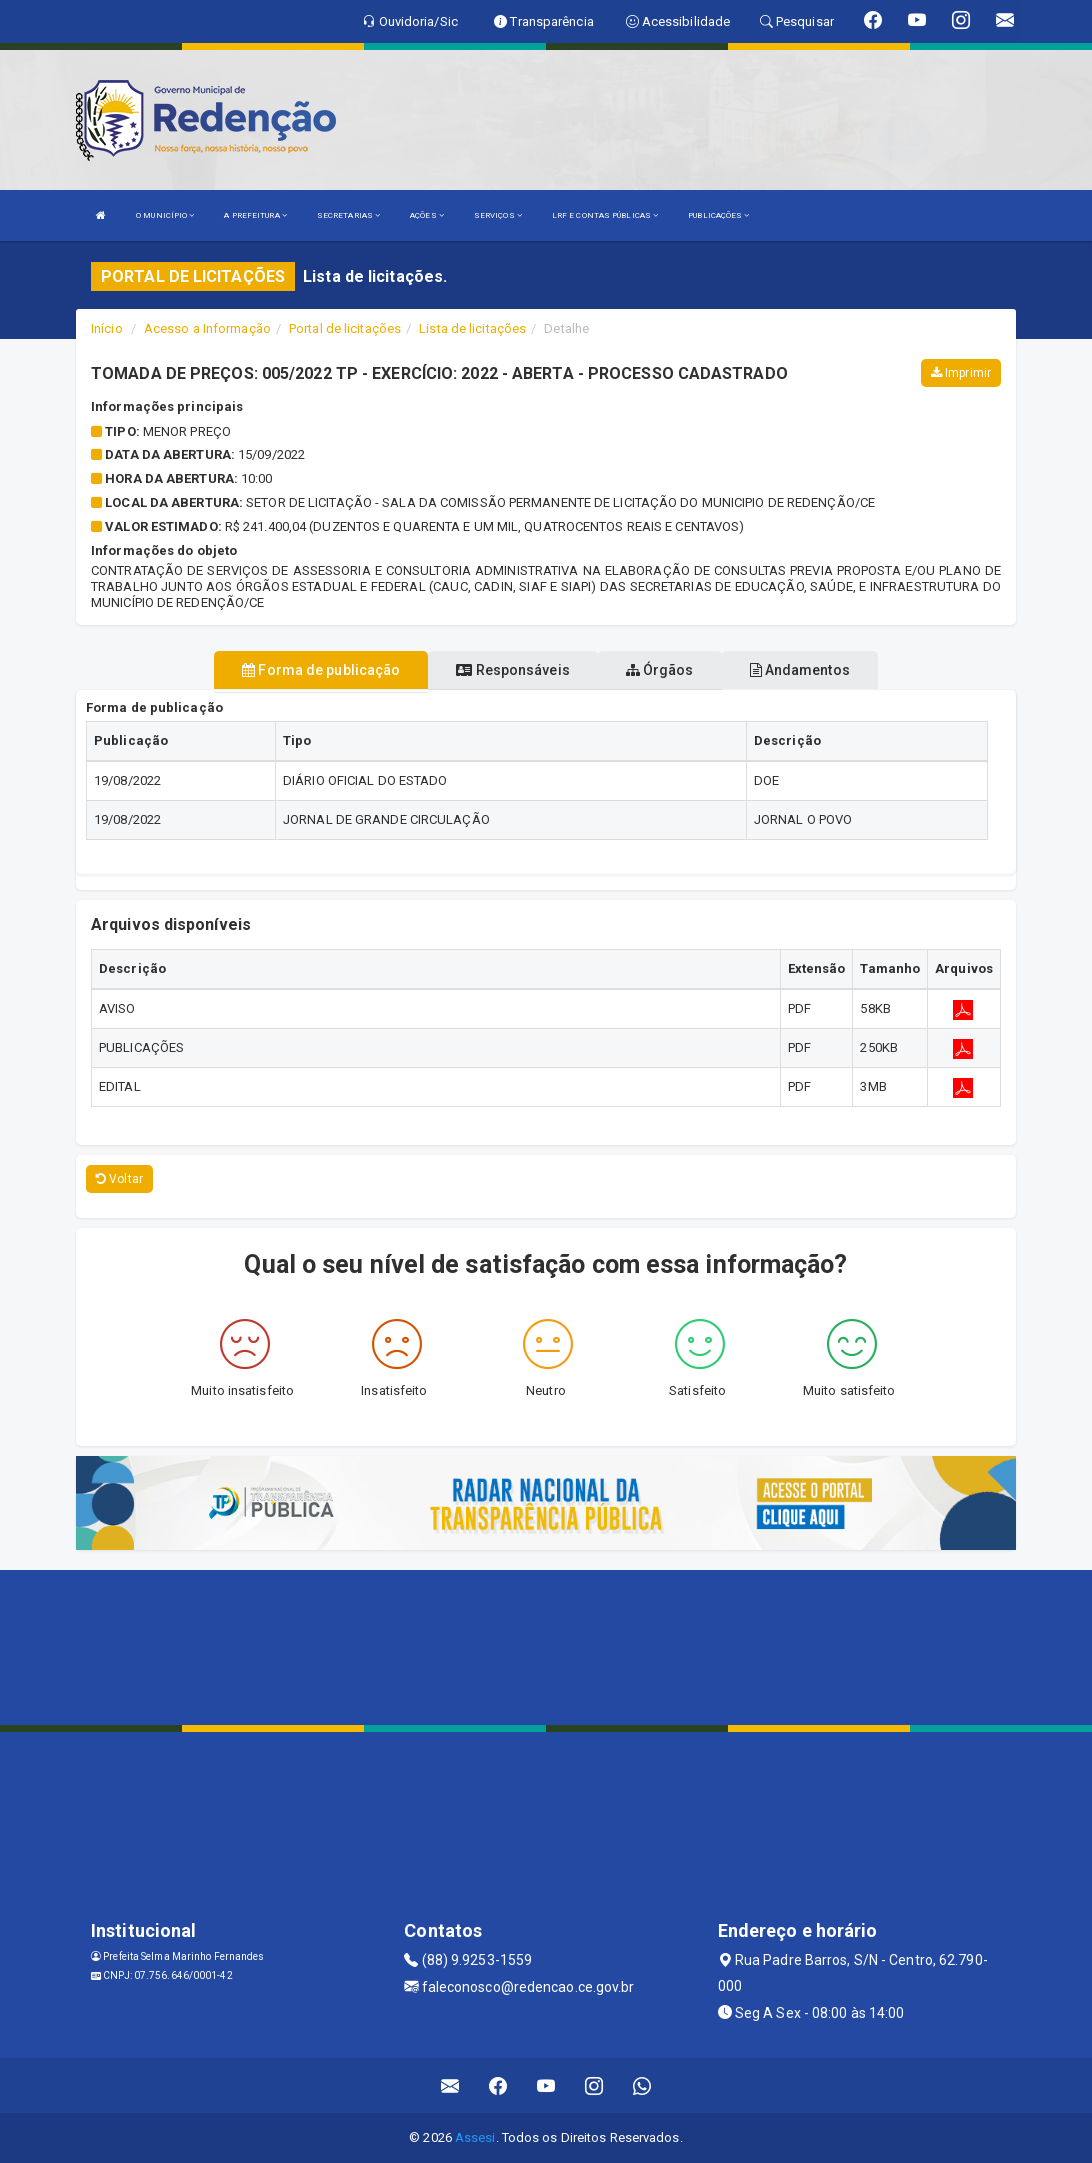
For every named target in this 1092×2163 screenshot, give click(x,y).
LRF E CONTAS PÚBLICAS (605, 215)
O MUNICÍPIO (165, 215)
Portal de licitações (345, 328)
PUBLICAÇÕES (718, 215)
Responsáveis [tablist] (512, 670)
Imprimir (961, 373)
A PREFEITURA (255, 215)
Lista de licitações (472, 328)
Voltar (119, 1179)
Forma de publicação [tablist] (321, 670)
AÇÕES (427, 215)
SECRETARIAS (348, 215)
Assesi (475, 2137)
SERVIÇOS (498, 215)
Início (107, 328)
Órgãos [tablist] (660, 670)
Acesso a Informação (207, 328)
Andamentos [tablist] (800, 670)
